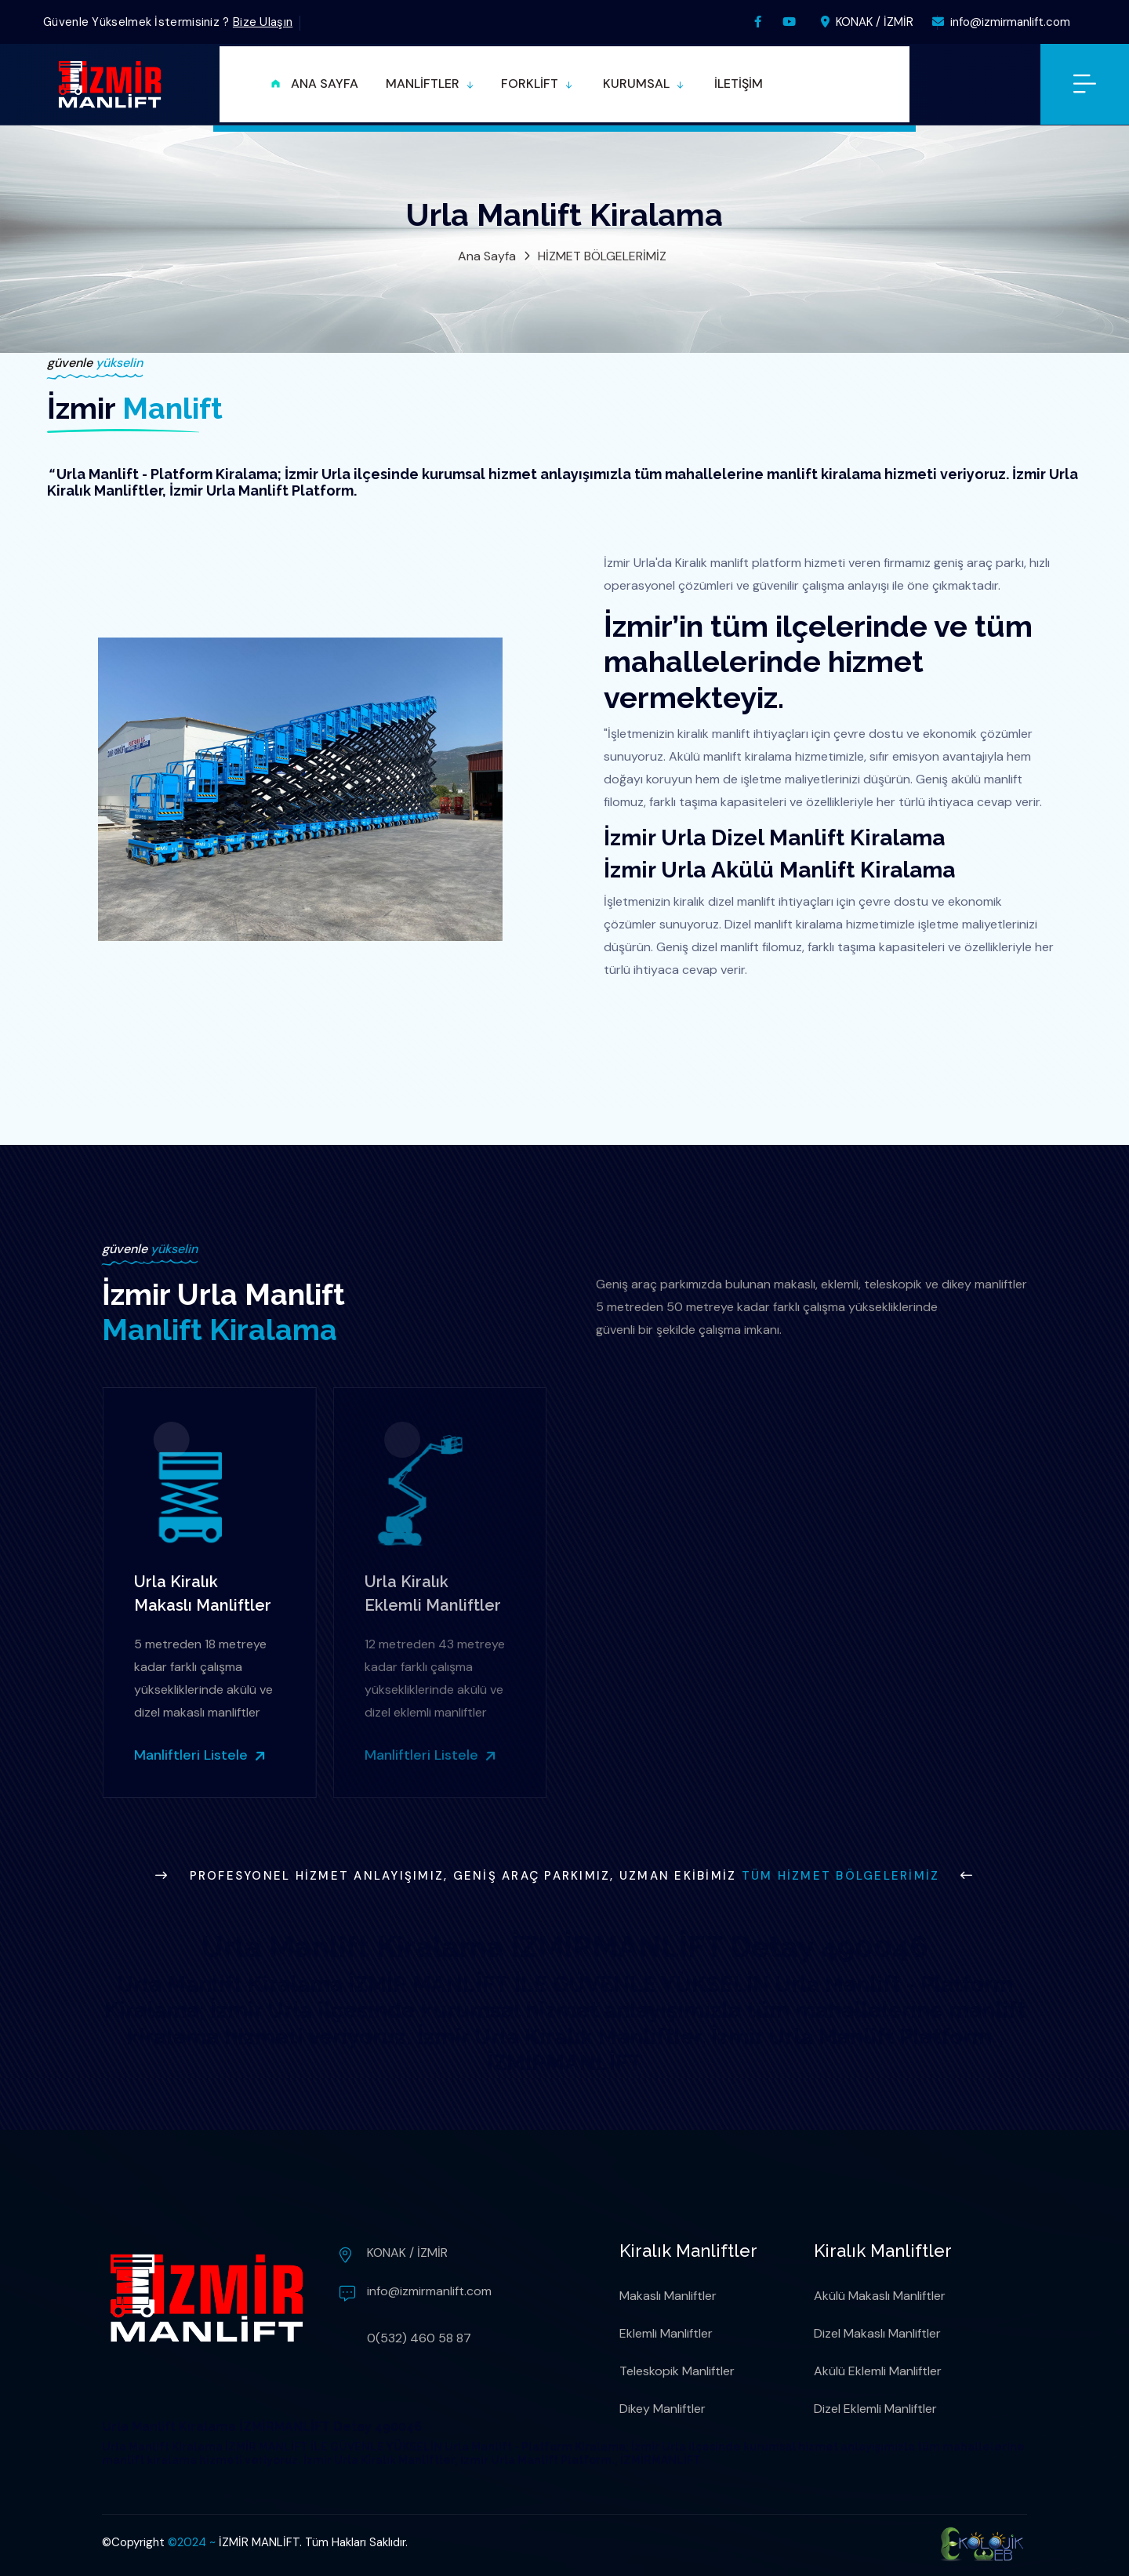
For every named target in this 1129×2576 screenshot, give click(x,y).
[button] (430, 84)
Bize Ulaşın (262, 22)
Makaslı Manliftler (668, 2295)
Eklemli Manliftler (666, 2333)
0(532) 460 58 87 (419, 2338)
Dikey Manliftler (662, 2408)
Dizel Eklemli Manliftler (875, 2408)
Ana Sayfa (487, 256)
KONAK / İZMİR (867, 22)
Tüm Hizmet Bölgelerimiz (841, 1876)
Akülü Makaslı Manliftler (880, 2295)
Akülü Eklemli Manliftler (878, 2371)
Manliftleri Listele (194, 1755)
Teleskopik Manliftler (677, 2371)
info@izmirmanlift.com (1001, 22)
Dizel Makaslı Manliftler (877, 2333)
